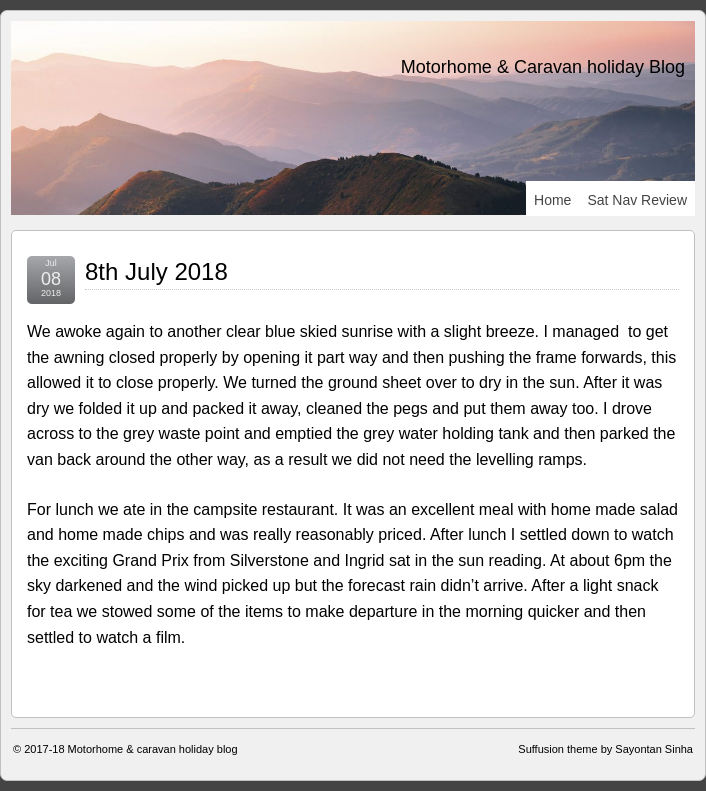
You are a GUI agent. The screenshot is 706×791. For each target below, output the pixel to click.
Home (552, 200)
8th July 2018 (156, 271)
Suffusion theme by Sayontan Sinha (605, 749)
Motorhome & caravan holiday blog (153, 749)
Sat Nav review (637, 200)
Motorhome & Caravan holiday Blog (543, 67)
